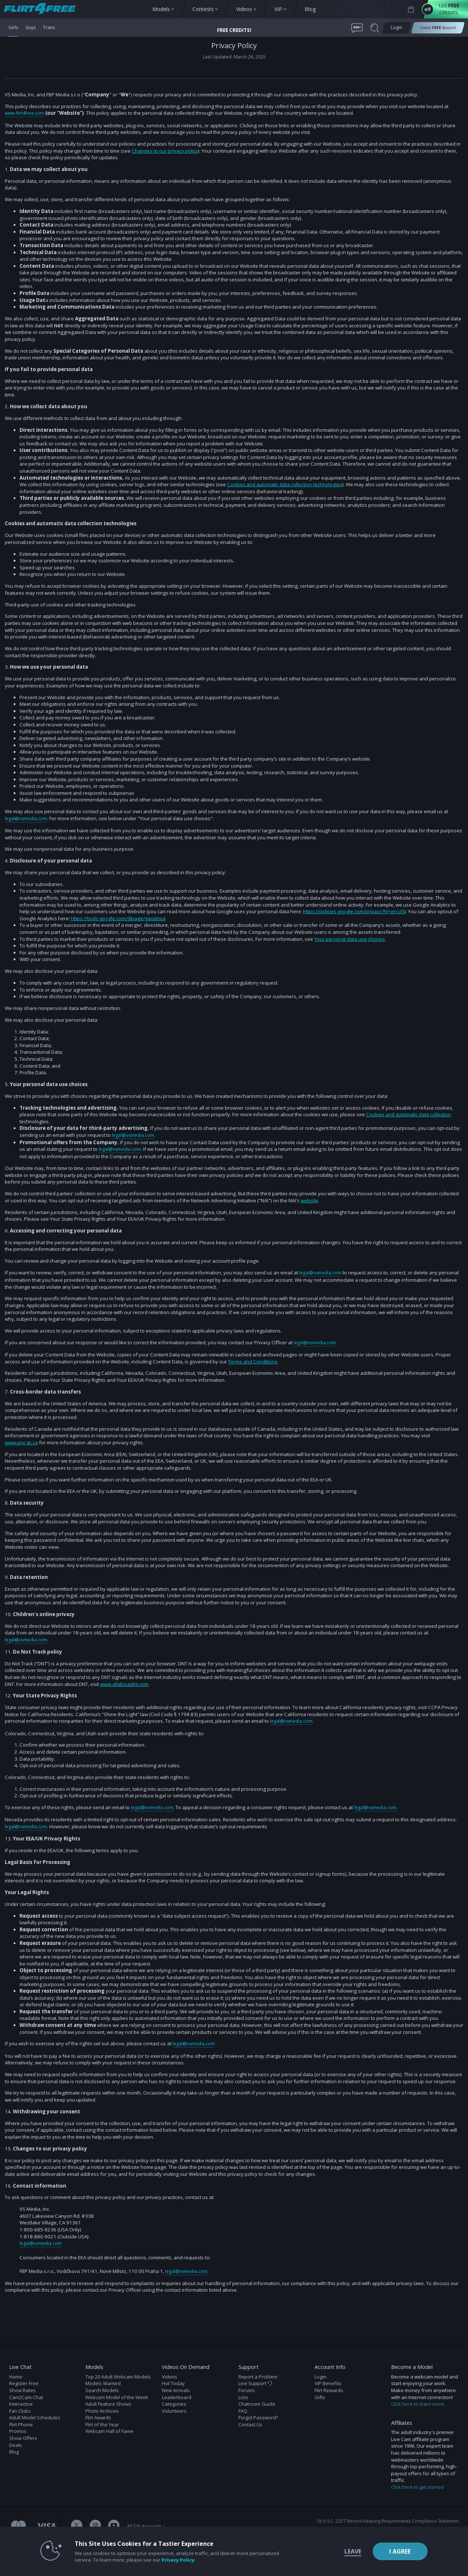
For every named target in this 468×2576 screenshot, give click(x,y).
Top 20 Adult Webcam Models (118, 2375)
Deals (15, 2443)
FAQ (242, 2409)
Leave (338, 2551)
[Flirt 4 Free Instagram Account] (95, 2524)
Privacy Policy (163, 2560)
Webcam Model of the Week (116, 2395)
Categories (174, 2402)
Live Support (255, 2382)
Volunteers (174, 2409)
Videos (169, 2375)
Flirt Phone (21, 2423)
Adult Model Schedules (34, 2416)
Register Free (24, 2382)
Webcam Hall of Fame (109, 2430)
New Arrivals (176, 2388)
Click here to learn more (417, 2402)
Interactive (21, 2402)
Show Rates (22, 2388)
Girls (13, 27)
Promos (17, 2430)
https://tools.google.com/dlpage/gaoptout (118, 918)
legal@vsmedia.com (27, 818)
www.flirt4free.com (26, 113)
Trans (51, 27)
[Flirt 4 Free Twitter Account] (76, 2524)
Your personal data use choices (349, 938)
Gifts (320, 2395)
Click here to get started (417, 2485)
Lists (243, 2395)
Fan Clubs (20, 2409)
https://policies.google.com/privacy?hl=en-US (353, 911)
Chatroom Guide (256, 2402)
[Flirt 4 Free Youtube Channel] (114, 2524)
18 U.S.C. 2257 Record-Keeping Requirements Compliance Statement (387, 2519)
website (309, 1200)
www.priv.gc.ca (21, 1441)
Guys (32, 27)
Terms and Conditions (252, 1361)
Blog (14, 2450)
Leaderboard (176, 2395)
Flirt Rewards (329, 2388)
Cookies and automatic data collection (408, 1114)
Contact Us (250, 2423)
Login (320, 2375)
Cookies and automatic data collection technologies (284, 484)
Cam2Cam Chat (26, 2395)
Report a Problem (257, 2375)
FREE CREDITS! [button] (234, 30)
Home (15, 2375)
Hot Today (173, 2382)
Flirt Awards (98, 2416)
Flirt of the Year (102, 2423)
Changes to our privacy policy (165, 150)
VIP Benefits (328, 2382)
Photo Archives (102, 2409)
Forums (246, 2388)
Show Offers (23, 2436)
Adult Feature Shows (108, 2402)
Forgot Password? (258, 2416)
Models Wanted (103, 2382)
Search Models (102, 2388)
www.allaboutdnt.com (124, 1683)
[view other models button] (43, 9)
